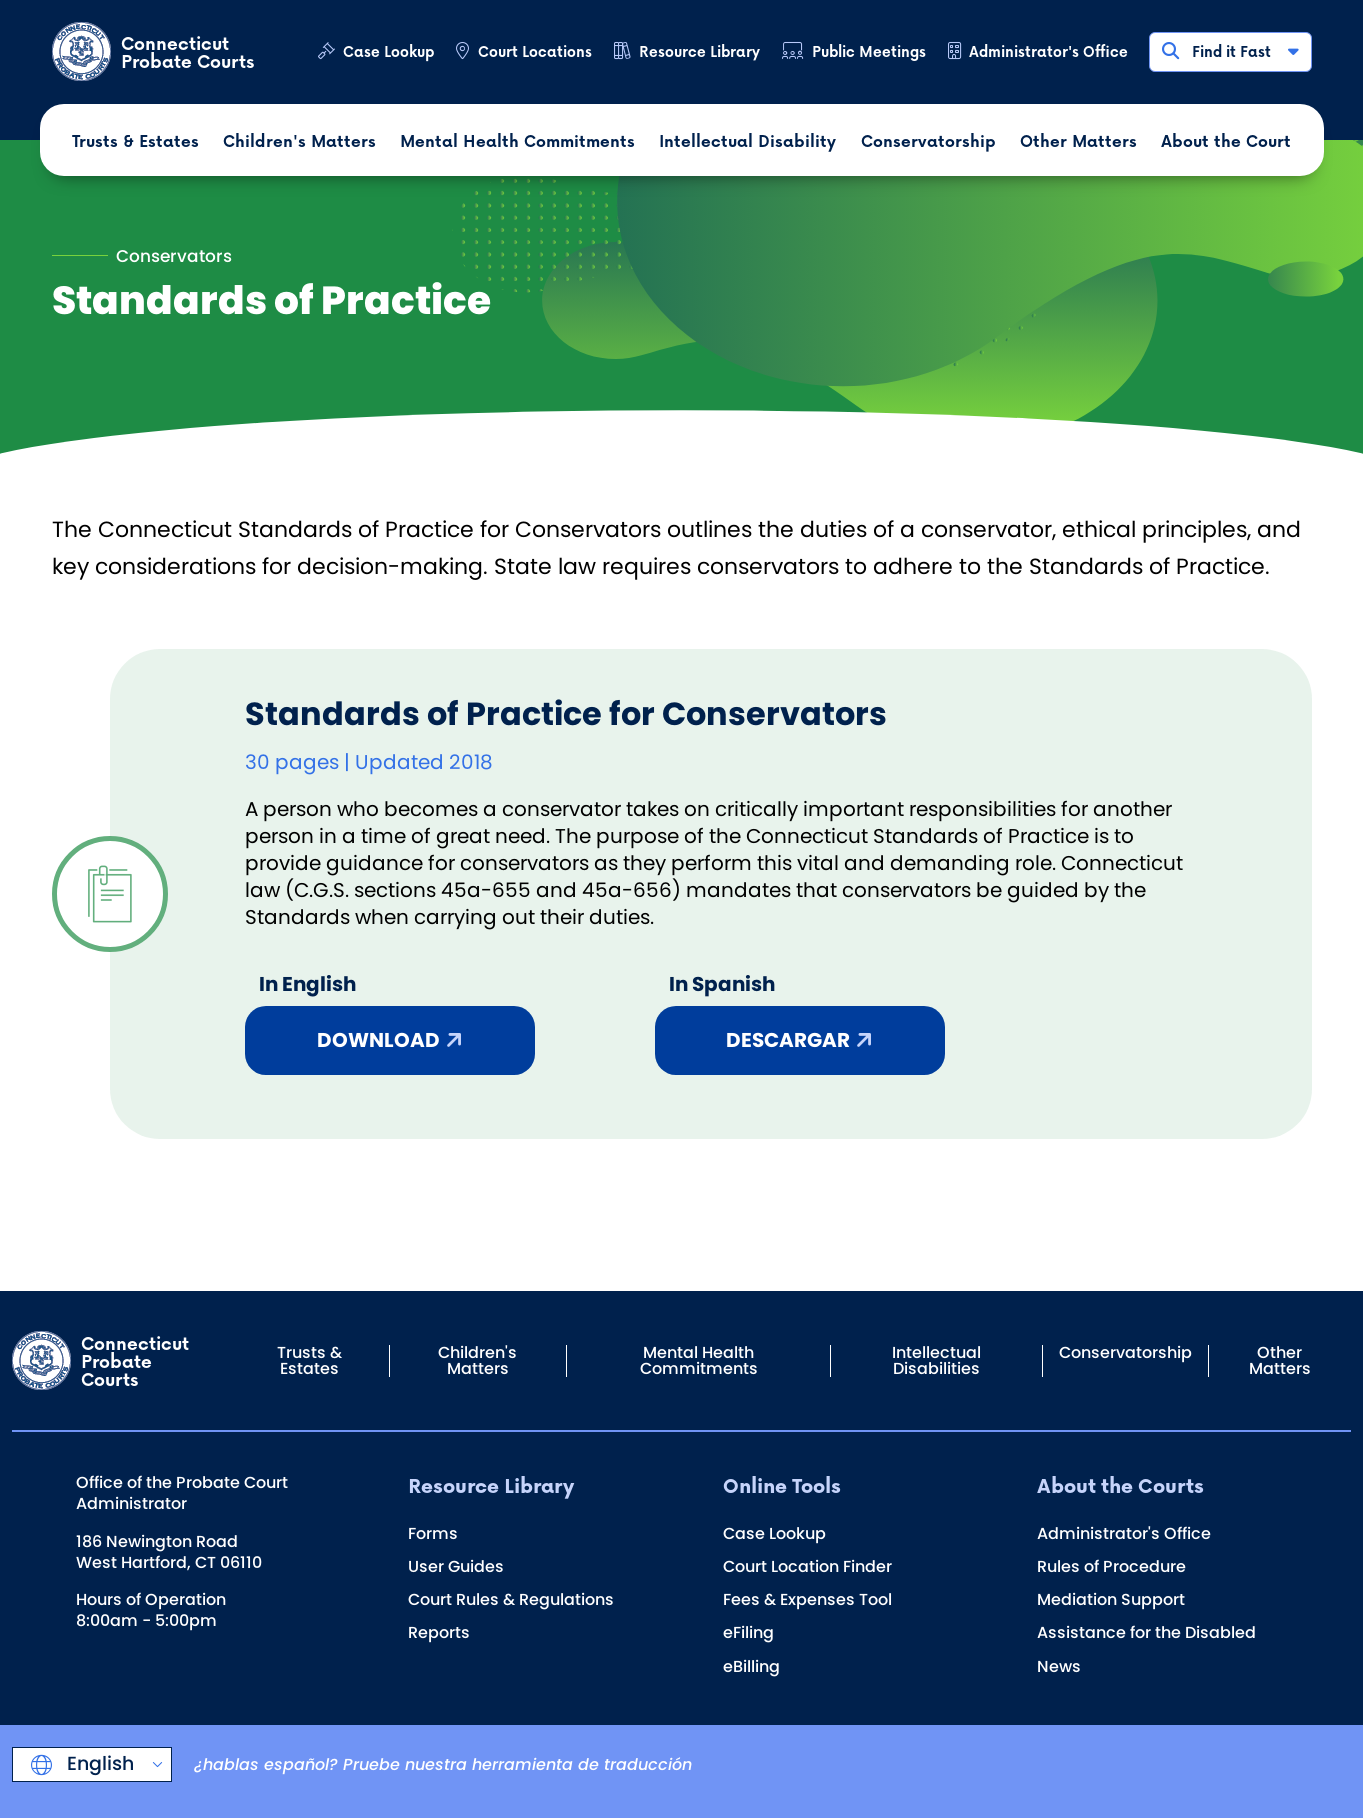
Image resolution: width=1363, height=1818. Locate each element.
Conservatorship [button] (928, 140)
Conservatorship (1125, 1352)
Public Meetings (869, 51)
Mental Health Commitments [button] (517, 140)
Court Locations (535, 51)
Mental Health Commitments (699, 1360)
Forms (433, 1533)
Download (378, 1040)
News (1059, 1666)
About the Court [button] (1226, 140)
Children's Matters (477, 1360)
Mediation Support (1111, 1599)
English (98, 1763)
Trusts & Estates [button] (135, 140)
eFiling (748, 1632)
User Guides (456, 1566)
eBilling (751, 1666)
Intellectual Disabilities (936, 1360)
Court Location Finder (807, 1566)
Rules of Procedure (1111, 1566)
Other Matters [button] (1078, 140)
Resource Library (699, 51)
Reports (439, 1632)
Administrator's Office (1048, 51)
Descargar (788, 1040)
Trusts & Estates (309, 1360)
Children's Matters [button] (299, 140)
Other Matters (1280, 1360)
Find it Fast (1229, 51)
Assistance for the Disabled (1146, 1632)
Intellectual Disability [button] (747, 140)
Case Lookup (388, 51)
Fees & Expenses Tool (807, 1599)
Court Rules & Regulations (511, 1599)
